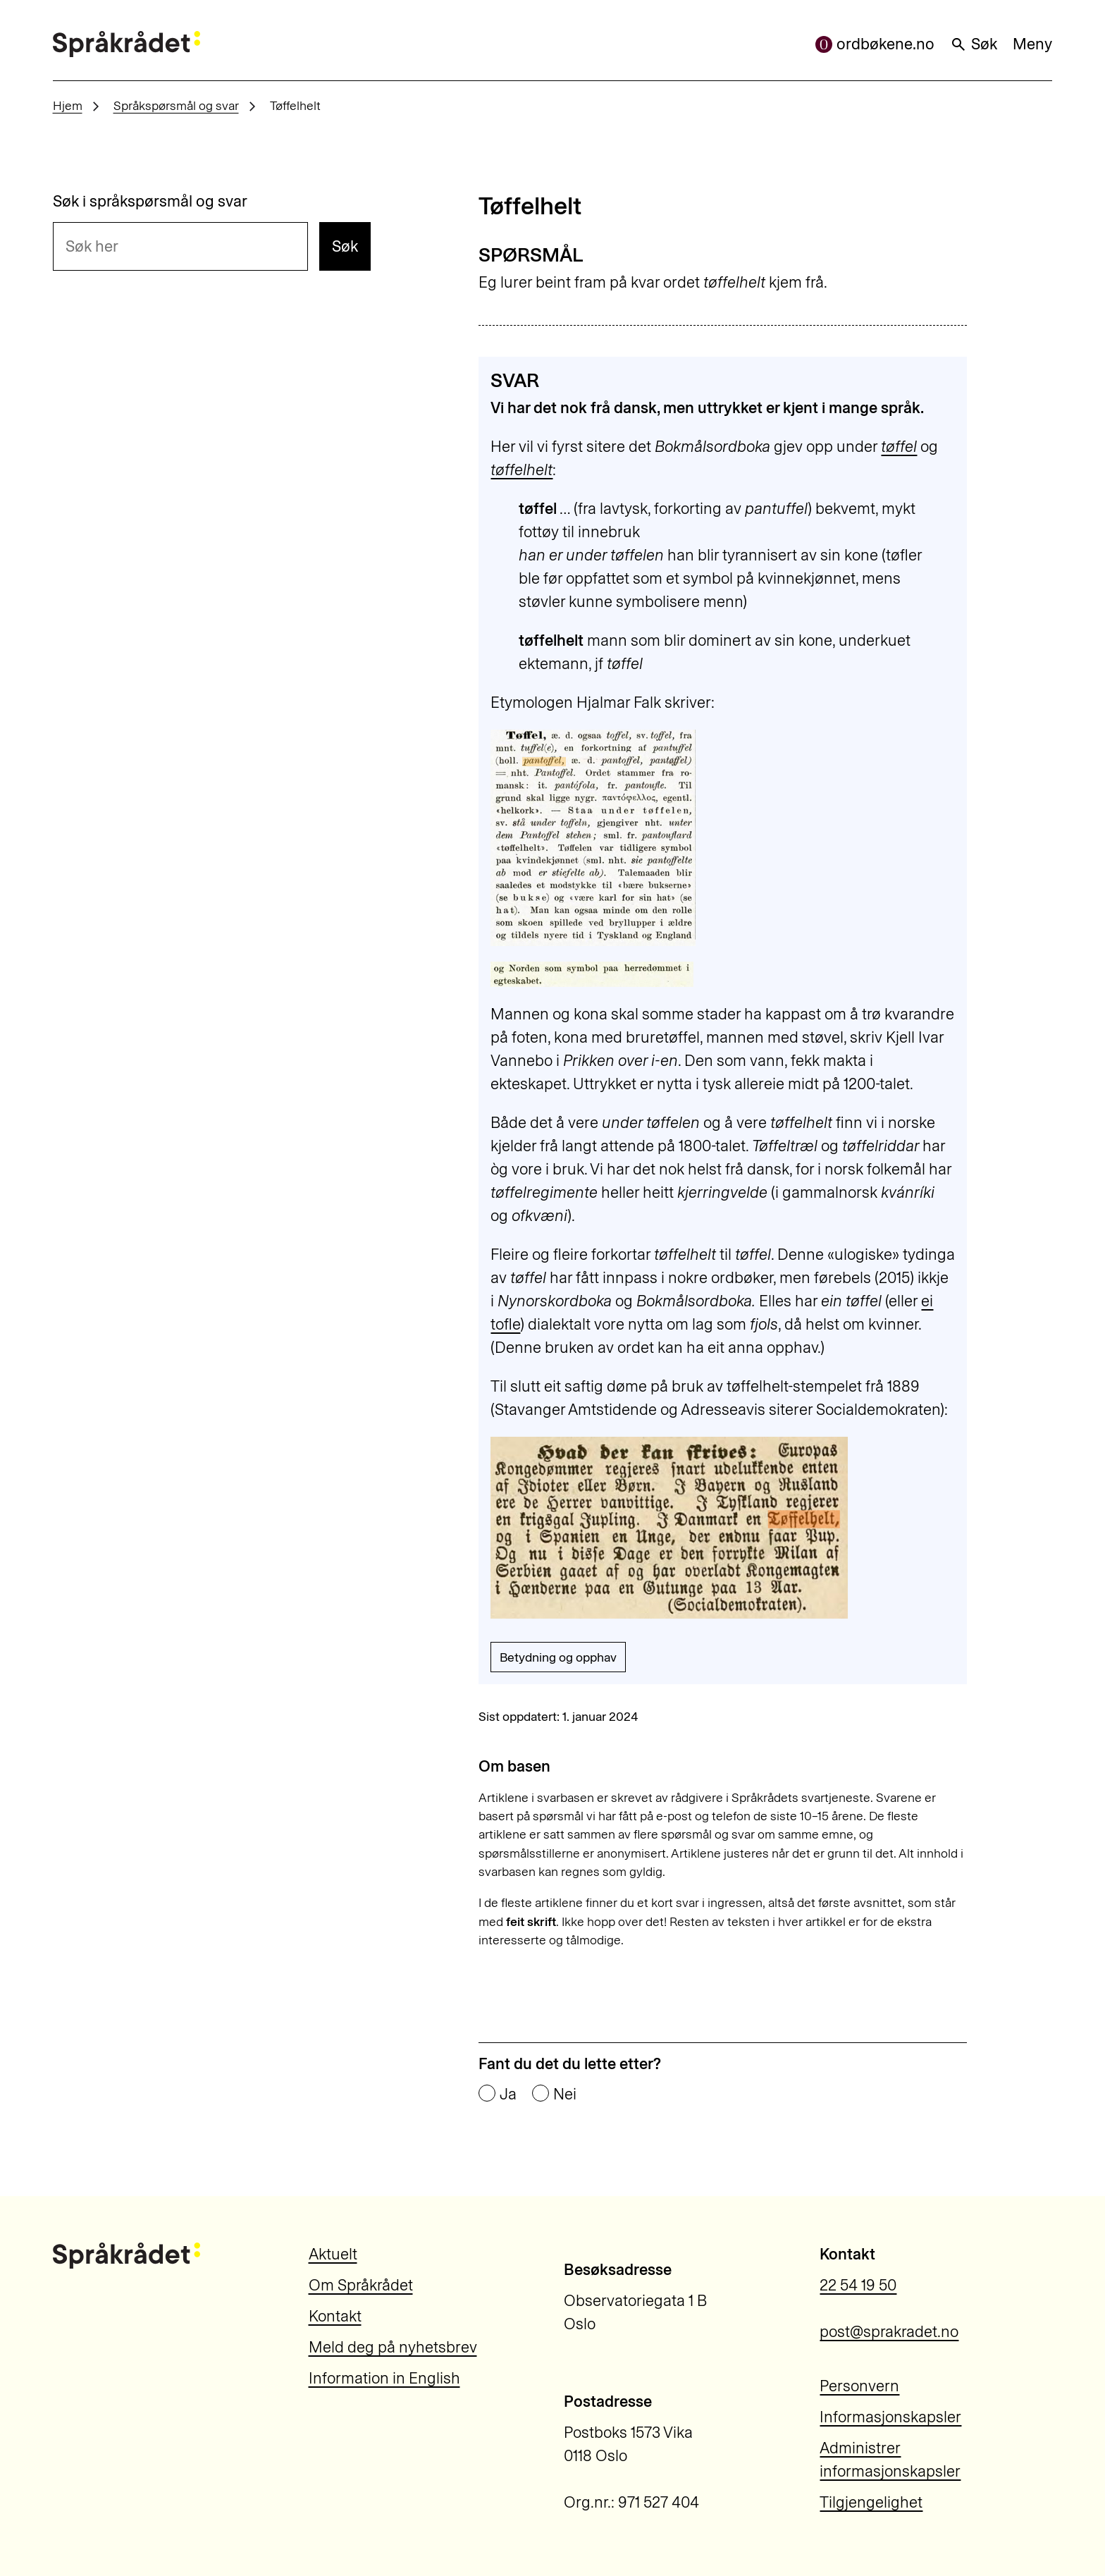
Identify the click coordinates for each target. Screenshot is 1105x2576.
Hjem (67, 105)
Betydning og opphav (558, 1657)
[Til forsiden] (126, 44)
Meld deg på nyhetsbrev (393, 2347)
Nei (564, 2094)
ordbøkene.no (874, 44)
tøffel (899, 446)
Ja (508, 2094)
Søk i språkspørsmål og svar (150, 201)
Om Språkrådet (361, 2285)
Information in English (384, 2378)
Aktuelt (333, 2254)
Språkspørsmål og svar (176, 105)
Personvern (859, 2386)
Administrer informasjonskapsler (890, 2460)
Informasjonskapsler (890, 2417)
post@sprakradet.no (889, 2331)
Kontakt (335, 2316)
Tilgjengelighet (871, 2502)
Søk (973, 44)
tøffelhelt (521, 469)
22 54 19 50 (858, 2285)
